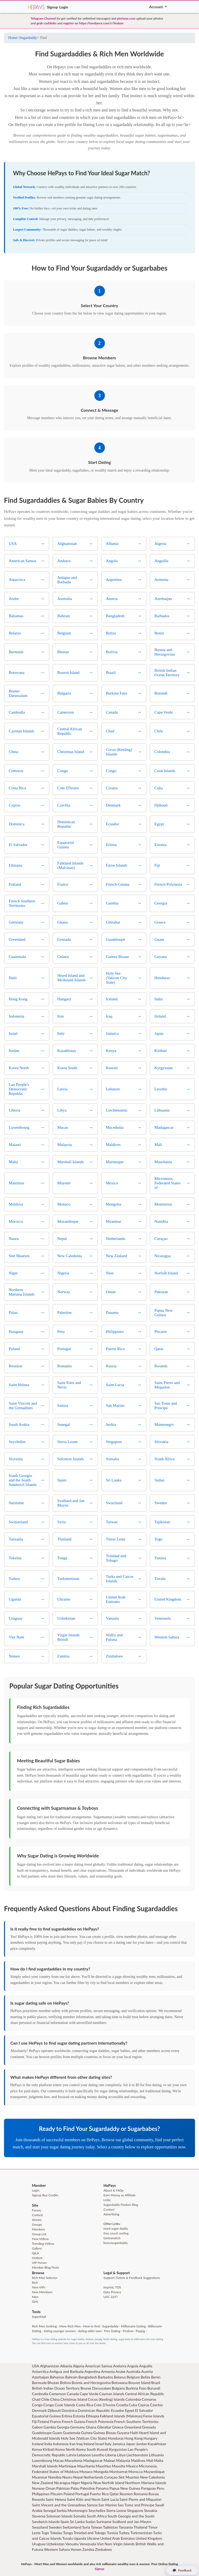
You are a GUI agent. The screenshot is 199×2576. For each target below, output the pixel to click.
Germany (77, 2427)
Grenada (149, 2427)
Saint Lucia (110, 2499)
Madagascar (93, 2460)
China (55, 2399)
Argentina (92, 2371)
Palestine (87, 2488)
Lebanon (84, 2455)
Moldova (71, 2471)
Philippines (41, 2494)
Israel (99, 2443)
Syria (86, 2527)
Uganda (80, 2538)
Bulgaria (118, 2388)
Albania (66, 2366)
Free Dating (112, 2331)
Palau (75, 2488)
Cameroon (57, 2393)
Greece (118, 2427)
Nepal (78, 2477)
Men (35, 2297)
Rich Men (38, 2326)
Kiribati (48, 2449)
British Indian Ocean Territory (56, 2388)
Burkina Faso (136, 2388)
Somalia (79, 2516)
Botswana (119, 2382)
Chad (36, 2399)
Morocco (135, 2471)
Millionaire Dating (133, 2326)
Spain (64, 2521)
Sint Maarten (128, 2477)
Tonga (68, 2532)
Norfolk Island (113, 2482)
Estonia (79, 2416)
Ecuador (117, 2410)
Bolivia (65, 2382)
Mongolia (100, 2471)
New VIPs (39, 2287)
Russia (153, 2494)
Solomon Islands (59, 2516)
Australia (133, 2371)
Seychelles (97, 2510)
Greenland (133, 2427)
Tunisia (112, 2532)
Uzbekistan (56, 2544)
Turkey (124, 2532)
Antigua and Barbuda (66, 2371)
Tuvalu (67, 2538)
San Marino (107, 2505)
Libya (121, 2455)
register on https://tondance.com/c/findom (93, 23)
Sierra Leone (116, 2510)
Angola (133, 2366)
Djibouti (54, 2410)
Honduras (116, 2438)
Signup (52, 7)
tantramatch (112, 2238)
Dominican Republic (94, 2410)
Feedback (182, 2570)
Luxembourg (42, 2460)
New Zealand (42, 2482)
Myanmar (39, 2477)
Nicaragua (62, 2482)
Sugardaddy (28, 38)
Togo (45, 2532)
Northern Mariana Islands (145, 2482)
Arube (121, 2371)
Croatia (122, 2405)
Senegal (49, 2510)
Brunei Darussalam (96, 2388)
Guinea (86, 2432)
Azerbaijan (40, 2377)
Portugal (82, 2494)
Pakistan (63, 2488)
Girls (35, 2302)
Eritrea (66, 2416)
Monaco (85, 2471)
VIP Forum (39, 2263)
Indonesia (61, 2443)
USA (35, 2366)
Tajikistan (110, 2527)
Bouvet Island (139, 2382)
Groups (37, 2224)
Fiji (34, 2421)
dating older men (90, 2331)
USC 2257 (111, 2297)
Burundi (153, 2388)
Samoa (92, 2505)
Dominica (69, 2410)
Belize (146, 2377)
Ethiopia (92, 2416)
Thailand (140, 2527)
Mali (149, 2460)
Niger (75, 2482)
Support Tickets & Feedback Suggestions (132, 2278)
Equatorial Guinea (46, 2416)
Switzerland (72, 2527)
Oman (50, 2488)
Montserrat (118, 2471)
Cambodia (40, 2393)
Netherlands (93, 2477)
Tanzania (126, 2527)
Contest (37, 2215)
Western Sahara (57, 2549)
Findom (128, 2331)
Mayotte (118, 2466)
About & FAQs (114, 2190)
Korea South (86, 2449)
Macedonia (74, 2460)
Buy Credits (50, 2195)
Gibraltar (104, 2427)
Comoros (149, 2399)
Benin (155, 2377)
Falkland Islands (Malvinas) (121, 2416)
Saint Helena (56, 2499)
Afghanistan (49, 2366)
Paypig (140, 2331)
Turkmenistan (141, 2532)
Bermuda (39, 2382)
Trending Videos (43, 2244)
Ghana (91, 2427)
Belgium (133, 2377)
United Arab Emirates (117, 2538)
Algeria (78, 2366)
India (48, 2443)
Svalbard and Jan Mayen (131, 2521)
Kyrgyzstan (118, 2449)
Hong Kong (134, 2438)
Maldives (138, 2460)
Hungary (150, 2438)
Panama (102, 2488)
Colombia (133, 2399)
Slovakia (150, 2510)
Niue (97, 2482)
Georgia (63, 2427)
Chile (45, 2399)
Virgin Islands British (129, 2544)
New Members (42, 2292)
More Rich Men (70, 2326)
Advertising (112, 2214)
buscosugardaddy (116, 2243)
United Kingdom (149, 2538)
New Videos (40, 2239)
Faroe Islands (153, 2416)
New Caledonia (152, 2477)
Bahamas (57, 2377)
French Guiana (73, 2421)
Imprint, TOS (112, 2287)
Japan (130, 2443)
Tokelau (56, 2532)
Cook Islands (65, 2405)
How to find (91, 2326)
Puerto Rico (99, 2494)
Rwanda (38, 2499)
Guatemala (71, 2432)
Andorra (119, 2366)
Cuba (133, 2405)
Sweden (55, 2527)
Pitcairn (56, 2494)
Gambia (49, 2427)
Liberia (110, 2455)
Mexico (132, 2466)
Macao (58, 2460)
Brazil (155, 2382)
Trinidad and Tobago (90, 2532)
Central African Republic (144, 2393)
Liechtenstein (137, 2455)
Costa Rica (84, 2405)
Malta (158, 2460)
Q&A (35, 2253)
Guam (57, 2432)
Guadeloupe (42, 2432)
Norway (38, 2488)
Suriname (103, 2521)
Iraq (79, 2443)
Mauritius (103, 2466)
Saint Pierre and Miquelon (141, 2499)
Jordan (141, 2443)
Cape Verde (89, 2393)
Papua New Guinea (124, 2488)
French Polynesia (100, 2421)
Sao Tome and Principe (136, 2505)
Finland (43, 2421)
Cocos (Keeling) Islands (106, 2399)
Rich (35, 2282)
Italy (108, 2443)
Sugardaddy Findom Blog (121, 2205)
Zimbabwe (103, 2549)
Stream (37, 2220)
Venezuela (87, 2544)
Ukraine (93, 2538)
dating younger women (60, 2331)
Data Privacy (112, 2292)
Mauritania (86, 2466)
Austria (147, 2371)
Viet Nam (104, 2544)
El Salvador (144, 2410)
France (55, 2421)
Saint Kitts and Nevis (84, 2499)
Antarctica (40, 2371)
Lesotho (98, 2455)
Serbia (62, 2510)
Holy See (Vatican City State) (84, 2438)
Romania (141, 2494)
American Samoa (98, 2366)
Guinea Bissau (104, 2432)
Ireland (89, 2443)
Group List (39, 2234)
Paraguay (148, 2488)
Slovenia (39, 2516)
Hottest (37, 2258)
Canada (73, 2393)
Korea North (65, 2449)
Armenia (108, 2371)
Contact (109, 2209)
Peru (160, 2488)
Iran (72, 2443)
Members (38, 2229)
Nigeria (86, 2482)
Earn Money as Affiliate (120, 2195)
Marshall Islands (45, 2466)
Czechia (156, 2405)
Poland (69, 2494)
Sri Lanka (77, 2521)
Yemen (75, 2549)
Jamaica (118, 2443)
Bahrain (71, 2377)
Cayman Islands (111, 2393)
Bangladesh (87, 2377)
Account (156, 7)
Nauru (67, 2477)
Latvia (71, 2455)
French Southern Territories (136, 2421)
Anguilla (145, 2366)
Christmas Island (73, 2399)
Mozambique (154, 2471)
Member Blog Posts (45, 2267)
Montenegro (78, 2510)
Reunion (126, 2494)
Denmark (39, 2410)
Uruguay (39, 2544)
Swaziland (40, 2527)
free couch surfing (116, 2233)
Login (63, 7)
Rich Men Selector (45, 2278)
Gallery (37, 2248)
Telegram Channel (43, 18)
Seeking (51, 2326)
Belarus (120, 2377)
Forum (36, 2210)
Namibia (54, 2477)
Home (12, 38)
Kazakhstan (157, 2443)
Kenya (37, 2449)
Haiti (134, 2432)
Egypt (129, 2410)
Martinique (68, 2466)
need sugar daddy (116, 2228)
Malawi (109, 2460)
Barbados (105, 2377)
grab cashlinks (46, 23)
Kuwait (102, 2449)
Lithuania (156, 2455)
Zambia (88, 2549)
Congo (37, 2405)
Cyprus (143, 2405)
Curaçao (111, 2477)
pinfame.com (126, 18)
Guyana (123, 2432)
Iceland (38, 2443)
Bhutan (53, 2382)
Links (107, 2200)
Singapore (135, 2510)
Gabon (37, 2427)
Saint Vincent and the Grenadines (59, 2505)
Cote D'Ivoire (104, 2405)
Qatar (114, 2494)
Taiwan (96, 2527)
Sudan (91, 2521)
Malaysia (123, 2460)
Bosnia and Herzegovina (91, 2382)
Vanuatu (72, 2544)
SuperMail (39, 2317)
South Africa (97, 2516)
